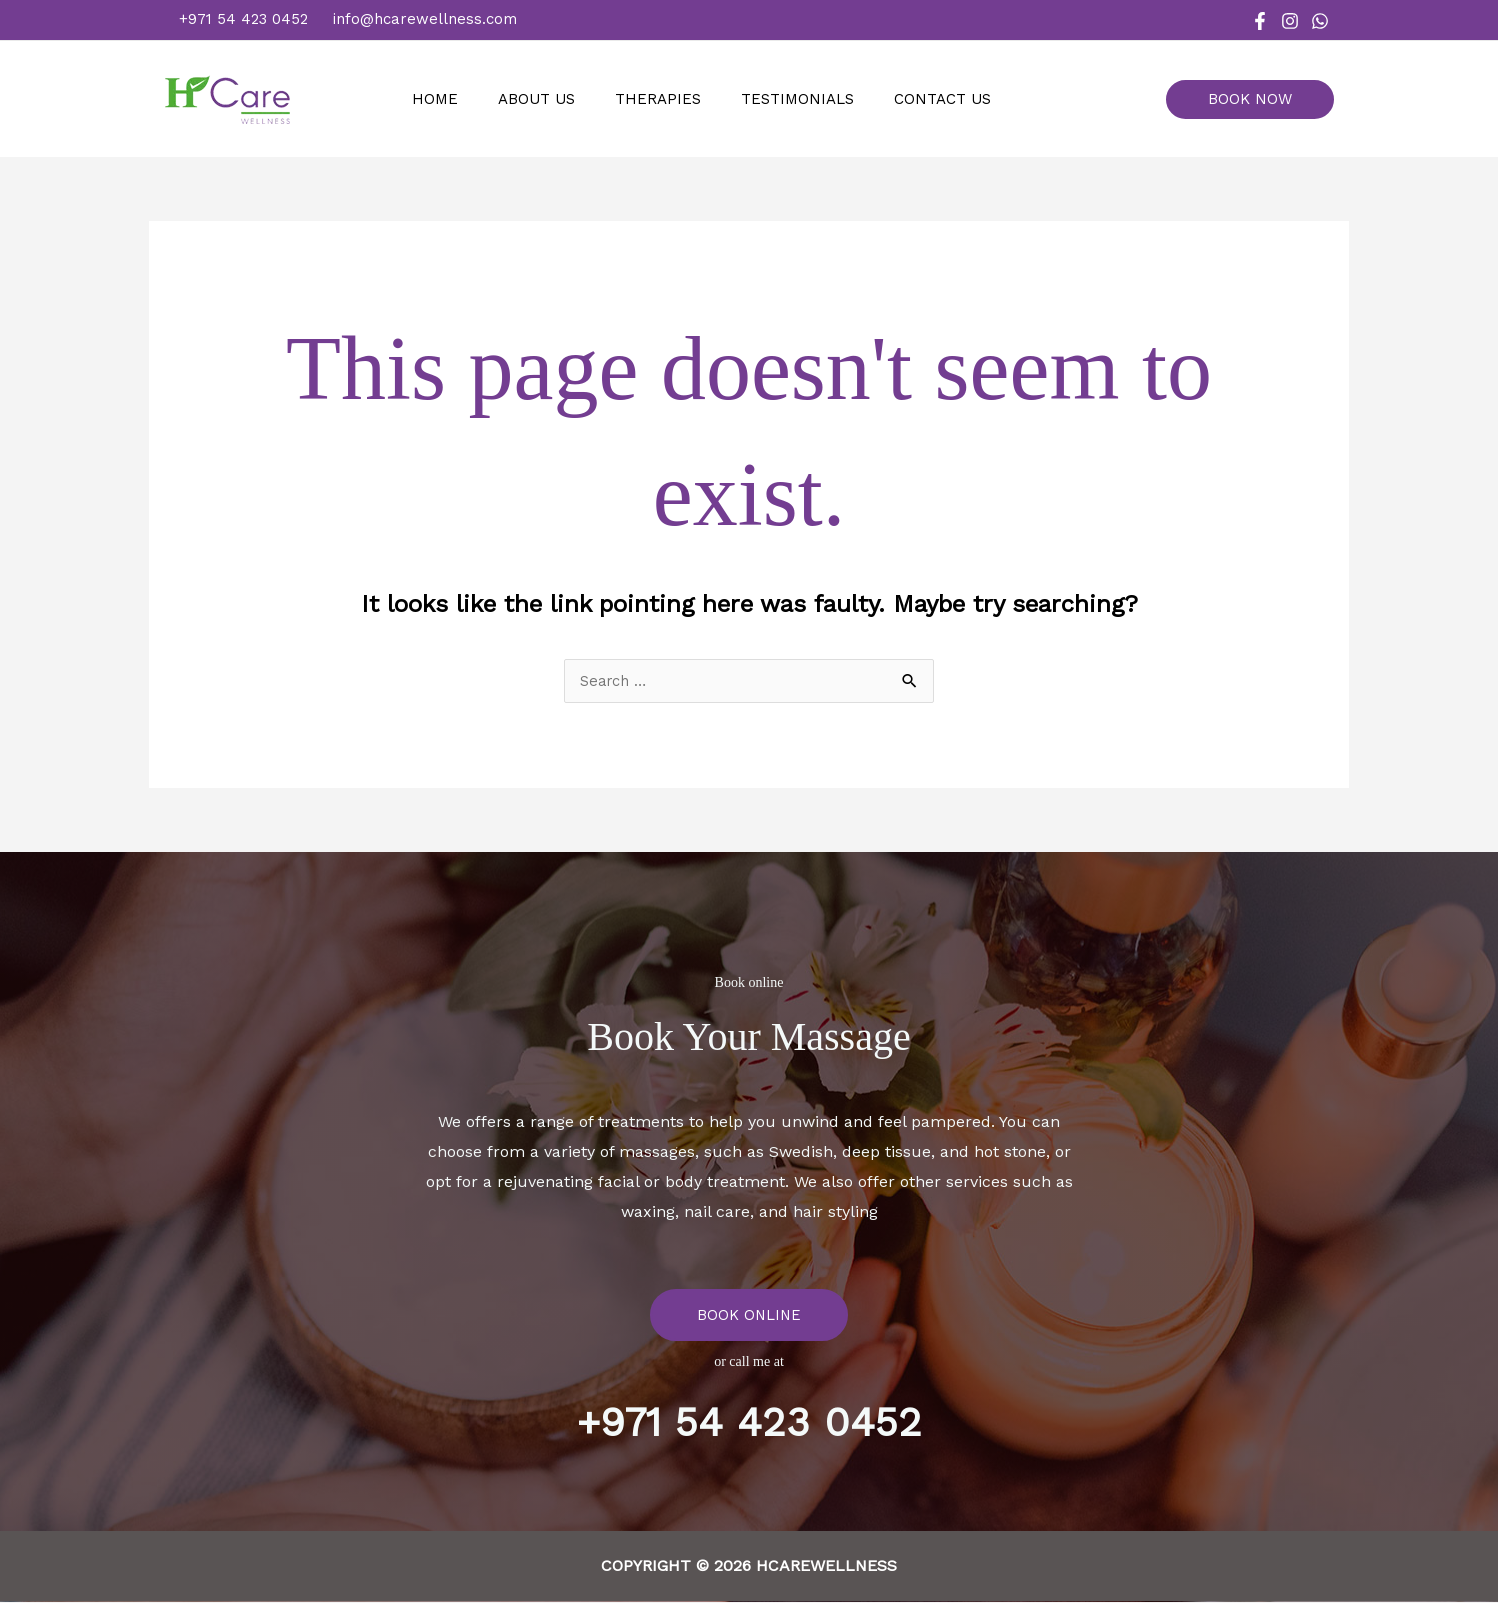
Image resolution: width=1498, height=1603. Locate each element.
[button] (1257, 99)
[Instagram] (1290, 21)
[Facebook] (1260, 21)
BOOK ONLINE (749, 1315)
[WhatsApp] (1320, 21)
